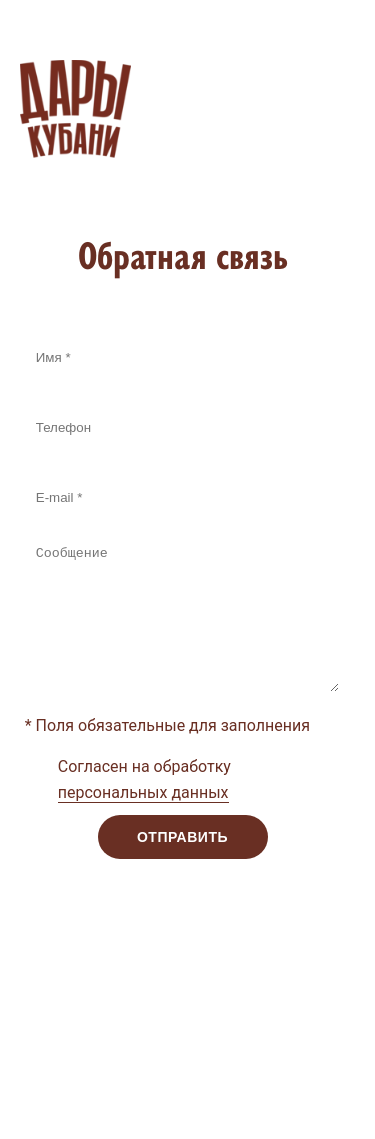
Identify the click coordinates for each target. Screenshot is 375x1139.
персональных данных (143, 792)
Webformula (213, 1100)
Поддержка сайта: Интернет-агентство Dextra (173, 1062)
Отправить (182, 837)
